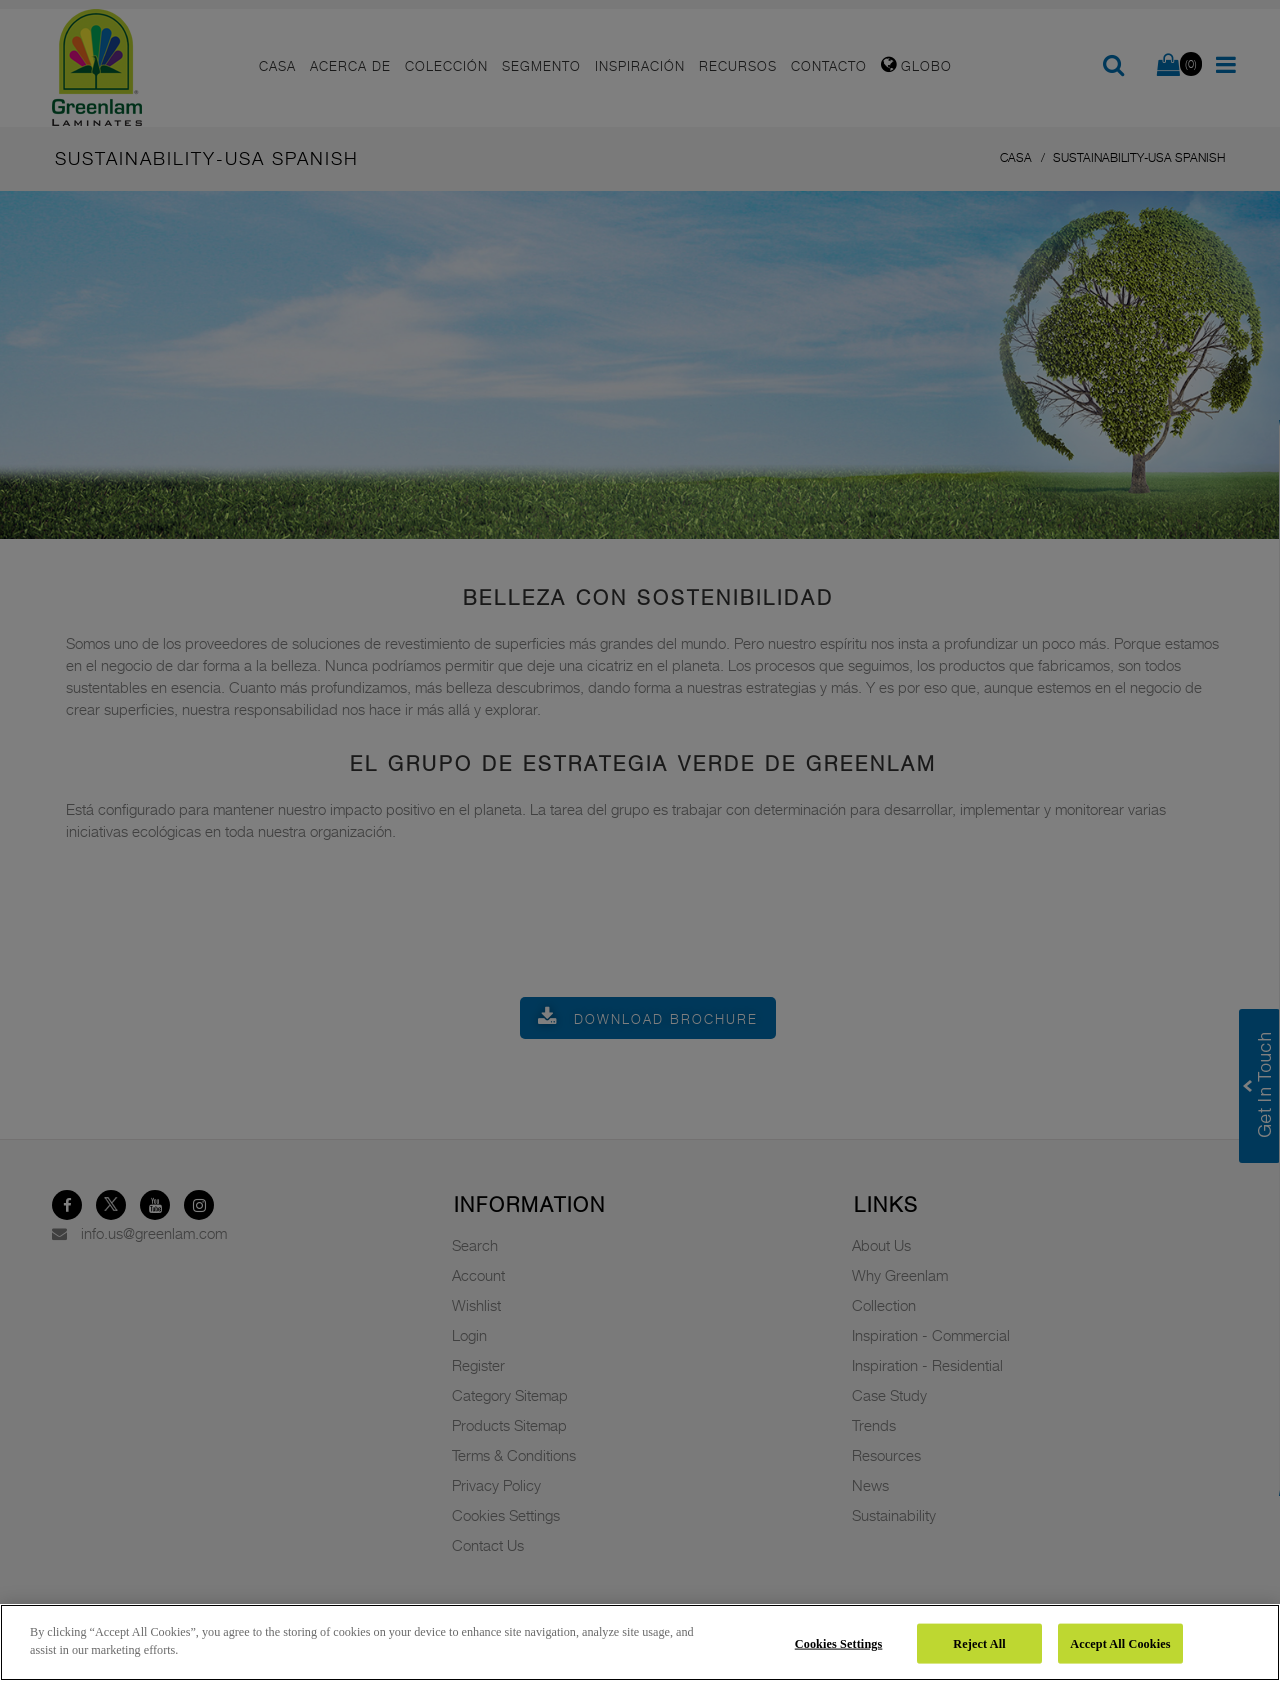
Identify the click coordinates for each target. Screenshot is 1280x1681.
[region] (640, 1642)
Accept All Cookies (1120, 1643)
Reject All (979, 1643)
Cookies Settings (839, 1643)
